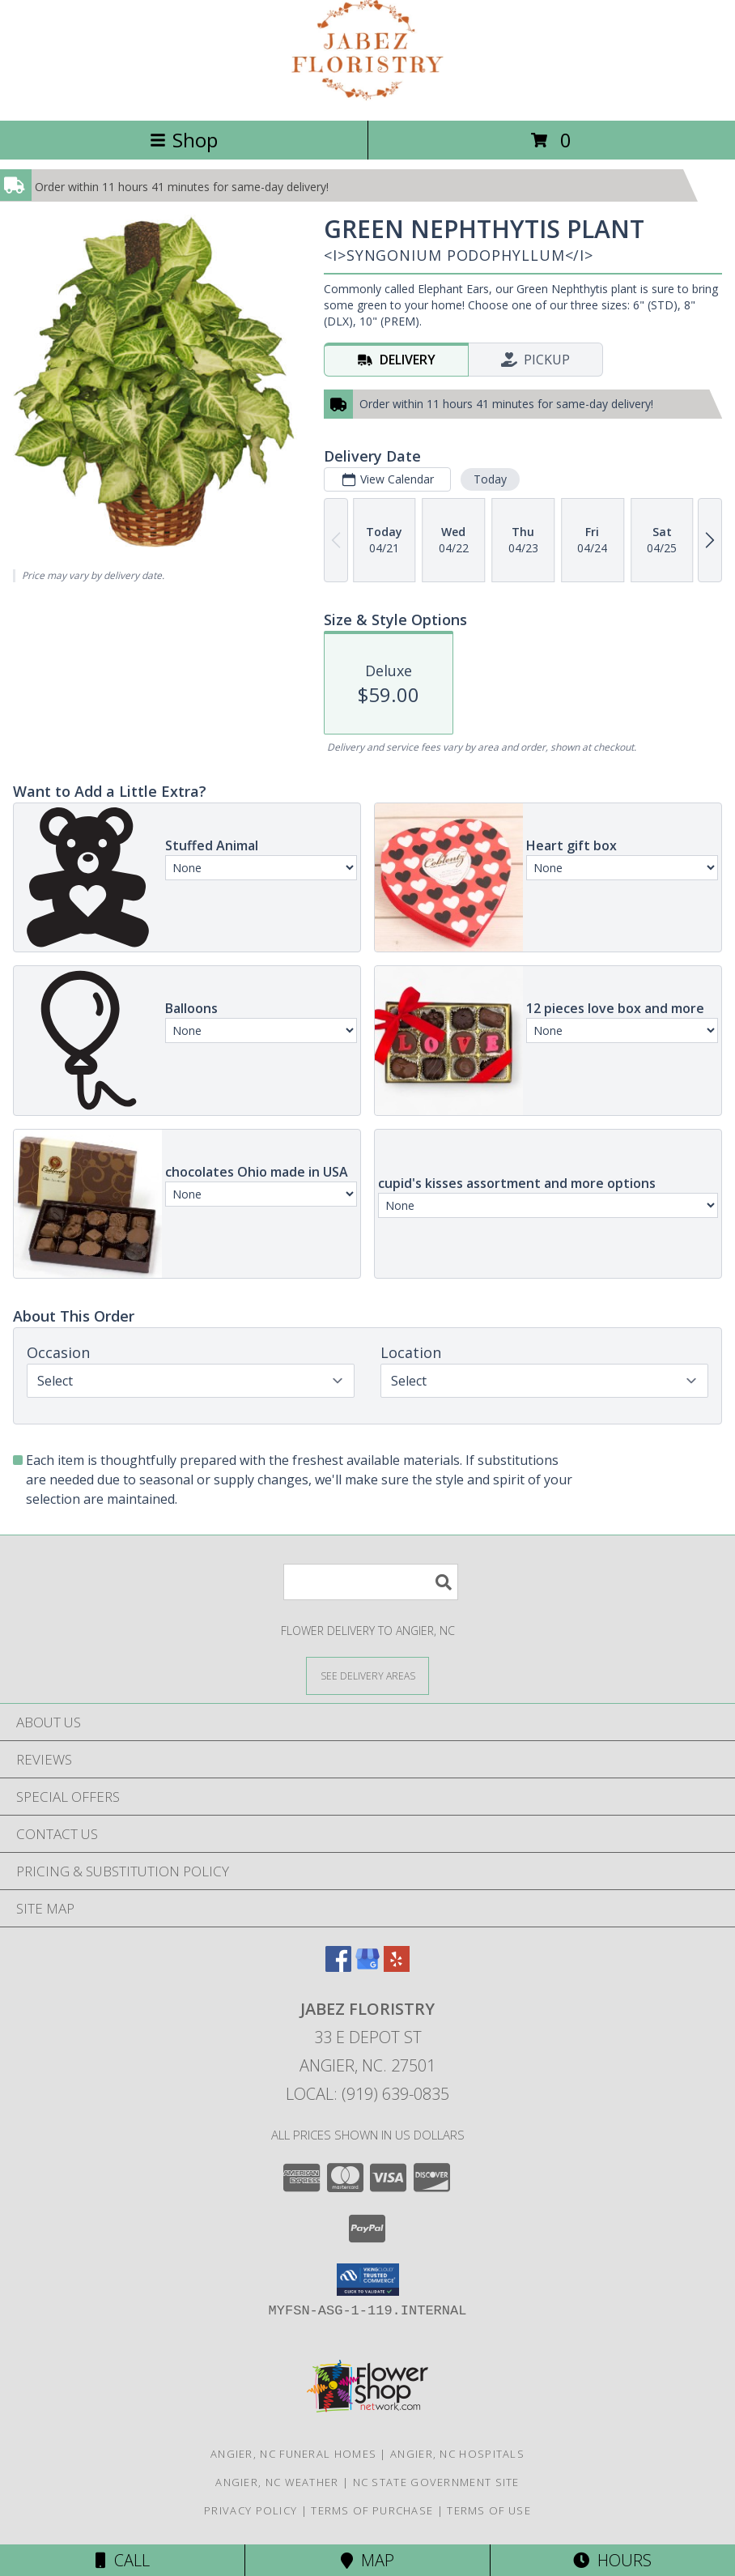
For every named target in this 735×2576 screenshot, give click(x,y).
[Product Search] (370, 1582)
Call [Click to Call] (123, 2560)
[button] (368, 2279)
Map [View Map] (367, 2560)
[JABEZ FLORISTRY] (367, 96)
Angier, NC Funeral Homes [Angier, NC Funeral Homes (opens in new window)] (293, 2453)
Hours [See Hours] (612, 2560)
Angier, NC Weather (276, 2482)
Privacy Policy (250, 2510)
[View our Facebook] (338, 1966)
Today (490, 479)
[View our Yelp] (397, 1966)
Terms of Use (489, 2510)
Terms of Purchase (372, 2510)
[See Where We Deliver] (367, 1675)
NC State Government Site (436, 2482)
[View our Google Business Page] (367, 1966)
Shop (184, 139)
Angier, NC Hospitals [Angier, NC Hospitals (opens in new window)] (457, 2453)
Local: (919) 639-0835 (367, 2094)
